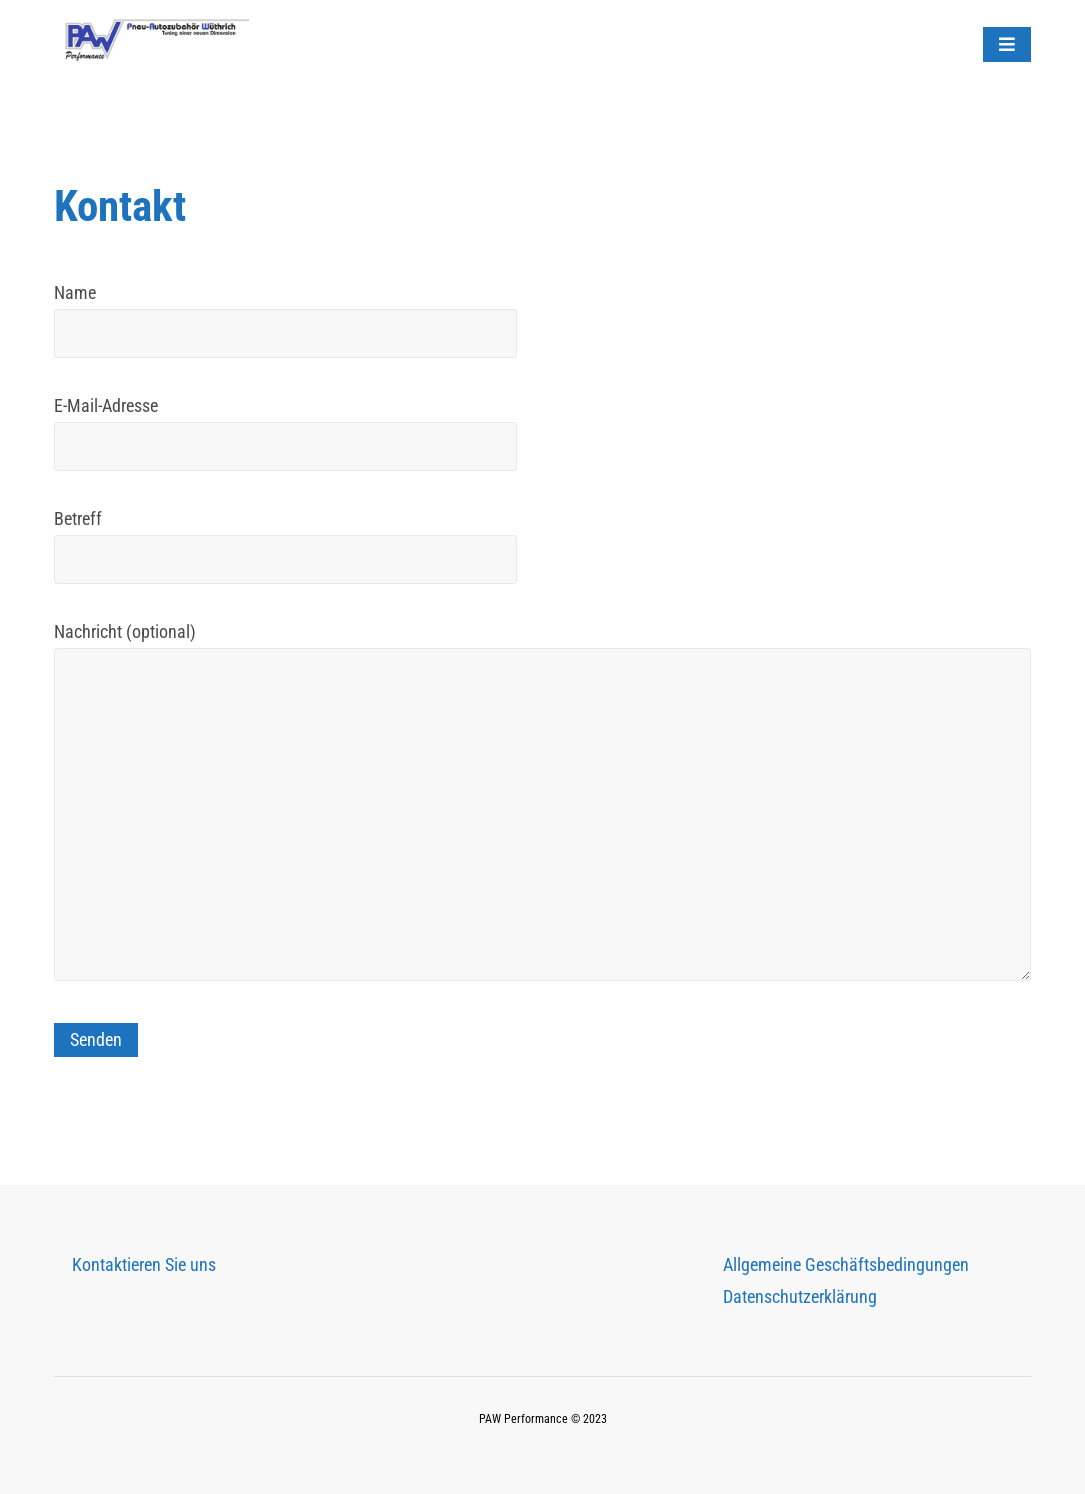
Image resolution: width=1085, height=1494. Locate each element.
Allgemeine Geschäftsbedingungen (846, 1264)
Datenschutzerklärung (800, 1296)
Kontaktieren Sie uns (144, 1264)
